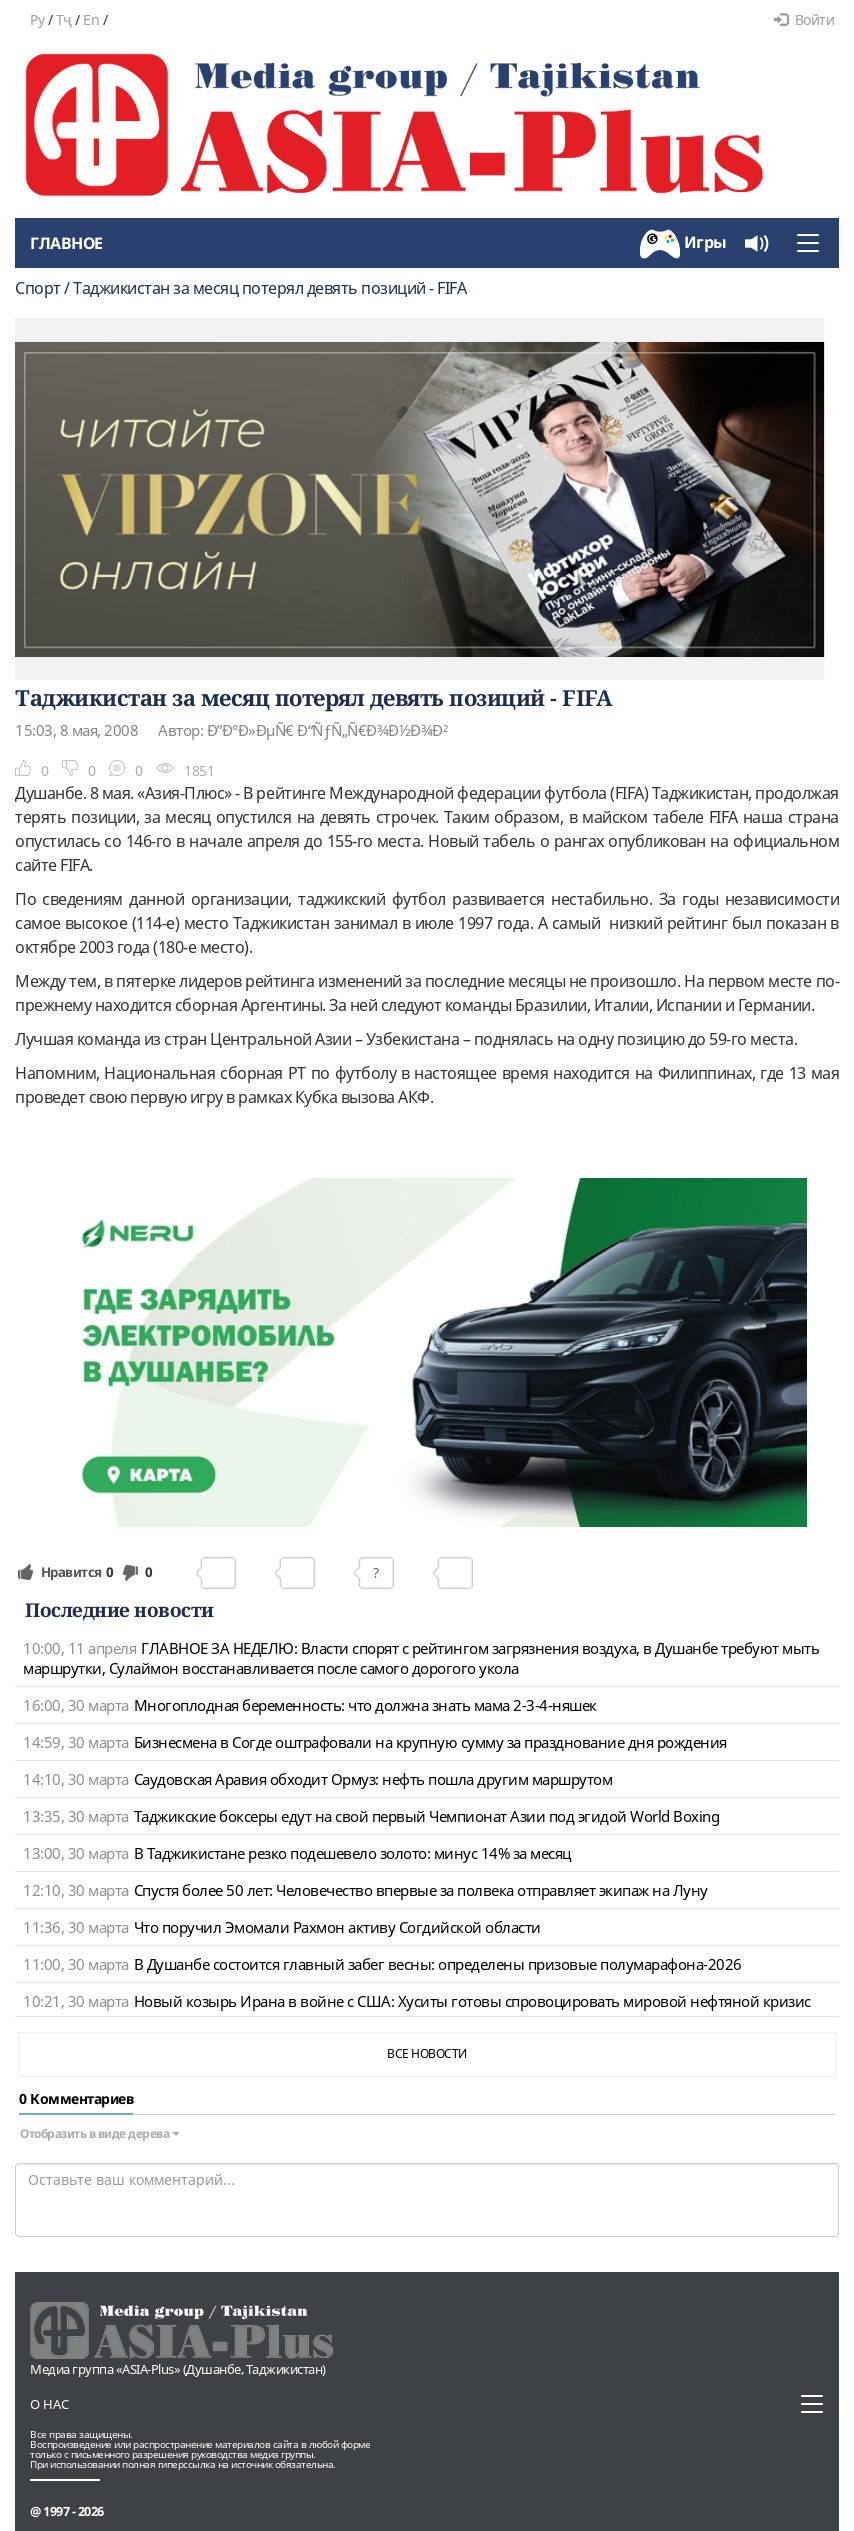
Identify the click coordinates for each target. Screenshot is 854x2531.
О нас (49, 2404)
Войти (804, 19)
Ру (37, 19)
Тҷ (64, 19)
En (91, 19)
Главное (66, 243)
